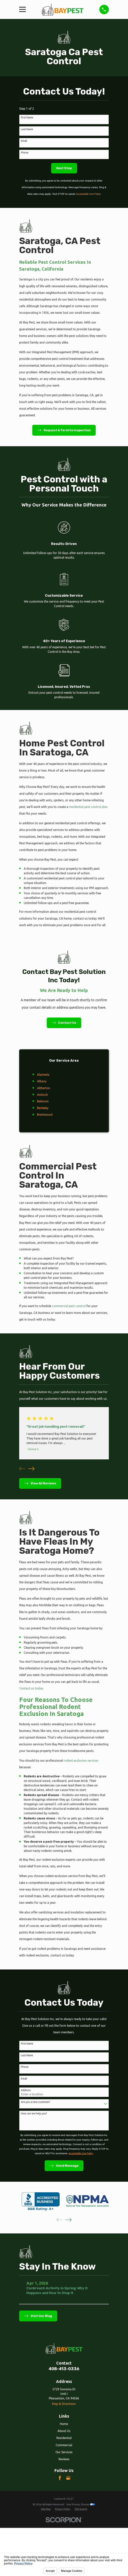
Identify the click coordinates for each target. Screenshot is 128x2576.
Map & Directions (64, 2493)
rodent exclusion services (81, 1850)
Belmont (43, 1190)
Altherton (43, 1177)
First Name (27, 117)
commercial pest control (69, 1395)
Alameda (43, 1164)
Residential (64, 2527)
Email (24, 140)
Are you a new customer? (35, 2191)
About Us (64, 2520)
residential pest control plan (88, 807)
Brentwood (44, 1204)
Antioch (42, 1184)
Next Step (64, 168)
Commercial (64, 2534)
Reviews (64, 2548)
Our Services (64, 2541)
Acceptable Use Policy (88, 194)
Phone (24, 152)
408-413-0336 (64, 2458)
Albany (42, 1170)
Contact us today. (31, 1777)
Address (26, 2179)
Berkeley (42, 1197)
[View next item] (31, 1558)
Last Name (27, 129)
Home (64, 2513)
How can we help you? (34, 2202)
